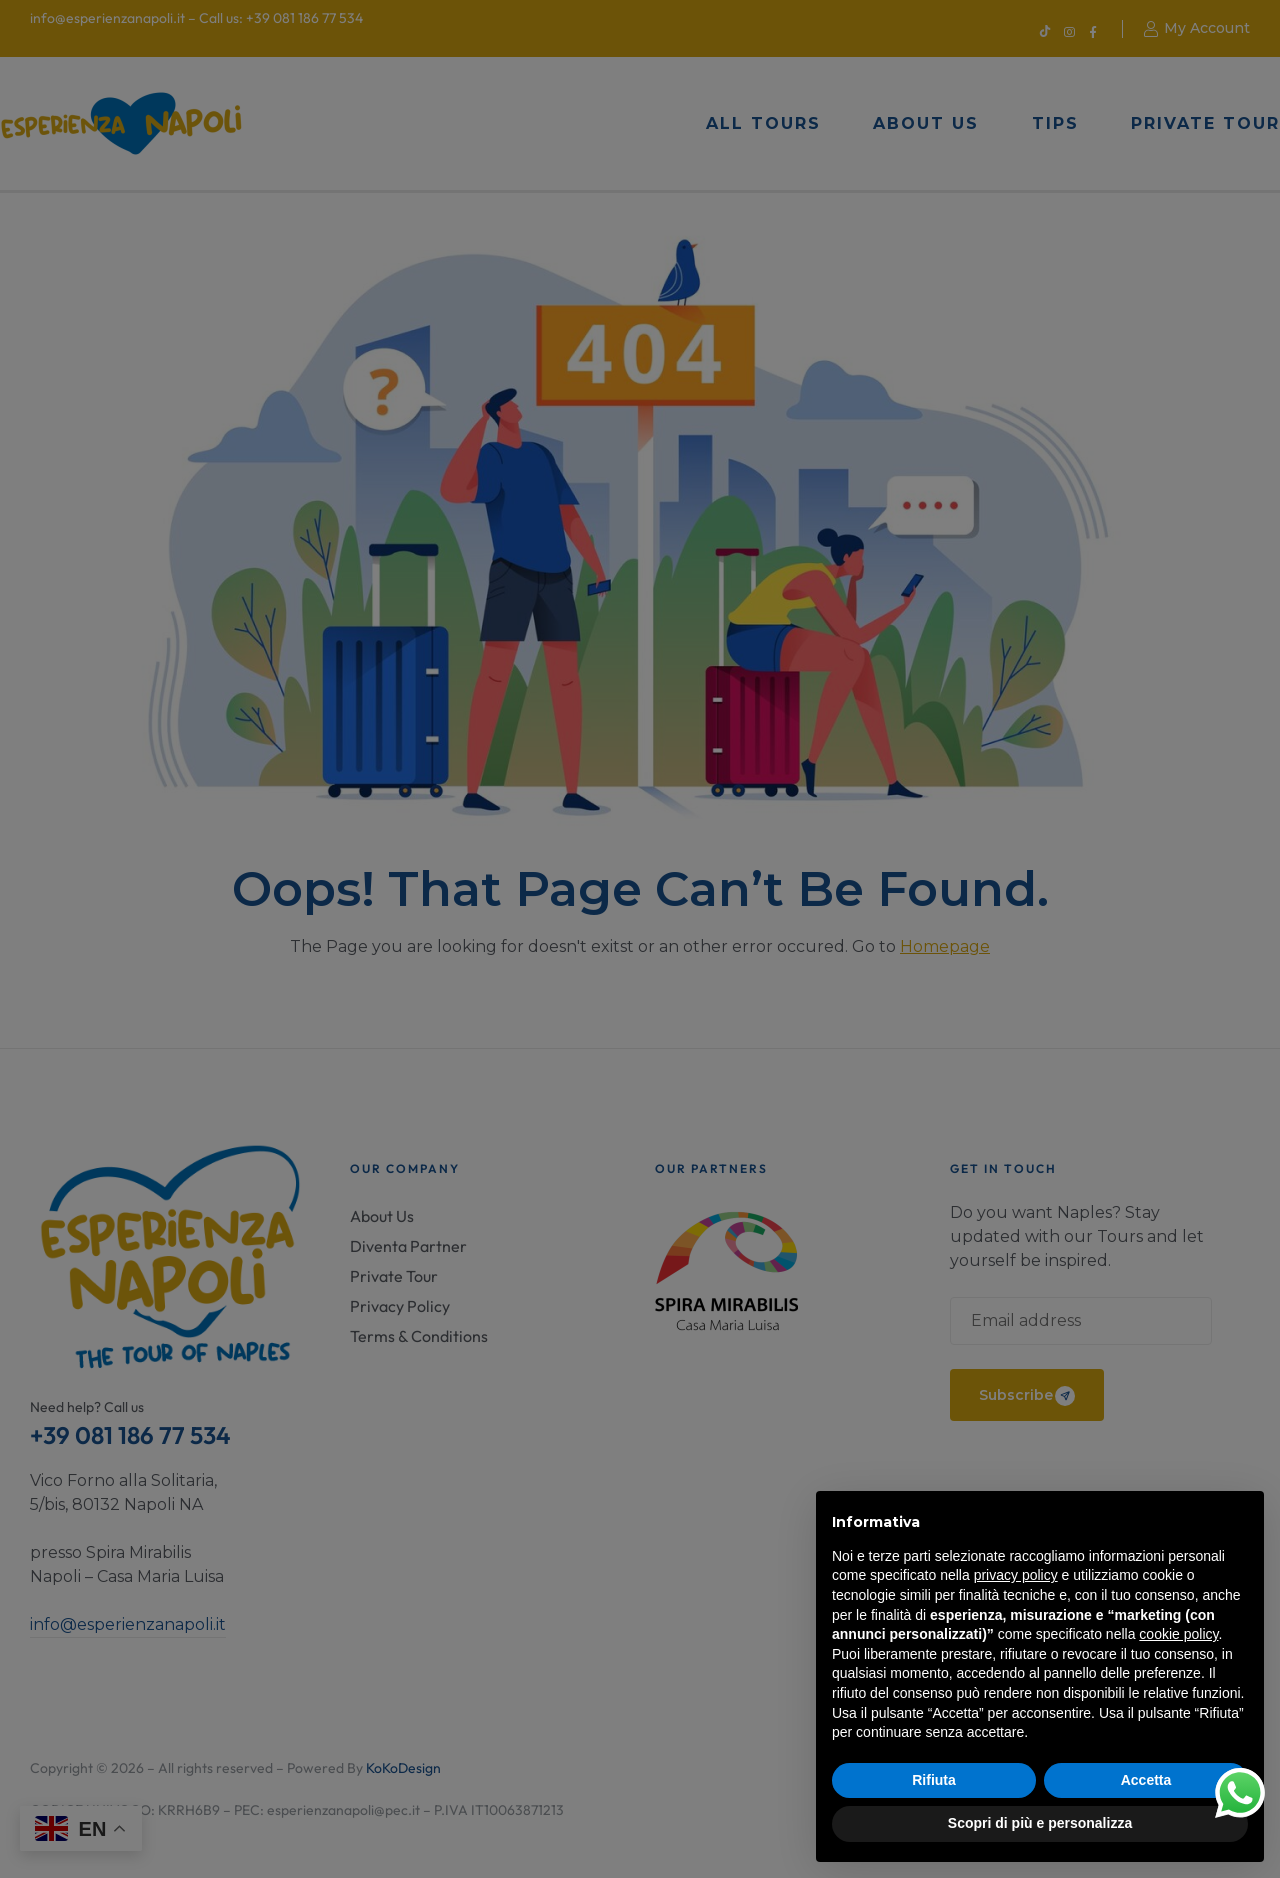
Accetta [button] (1146, 1780)
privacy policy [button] (1016, 1575)
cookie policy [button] (1178, 1634)
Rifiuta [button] (934, 1780)
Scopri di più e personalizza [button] (1040, 1823)
